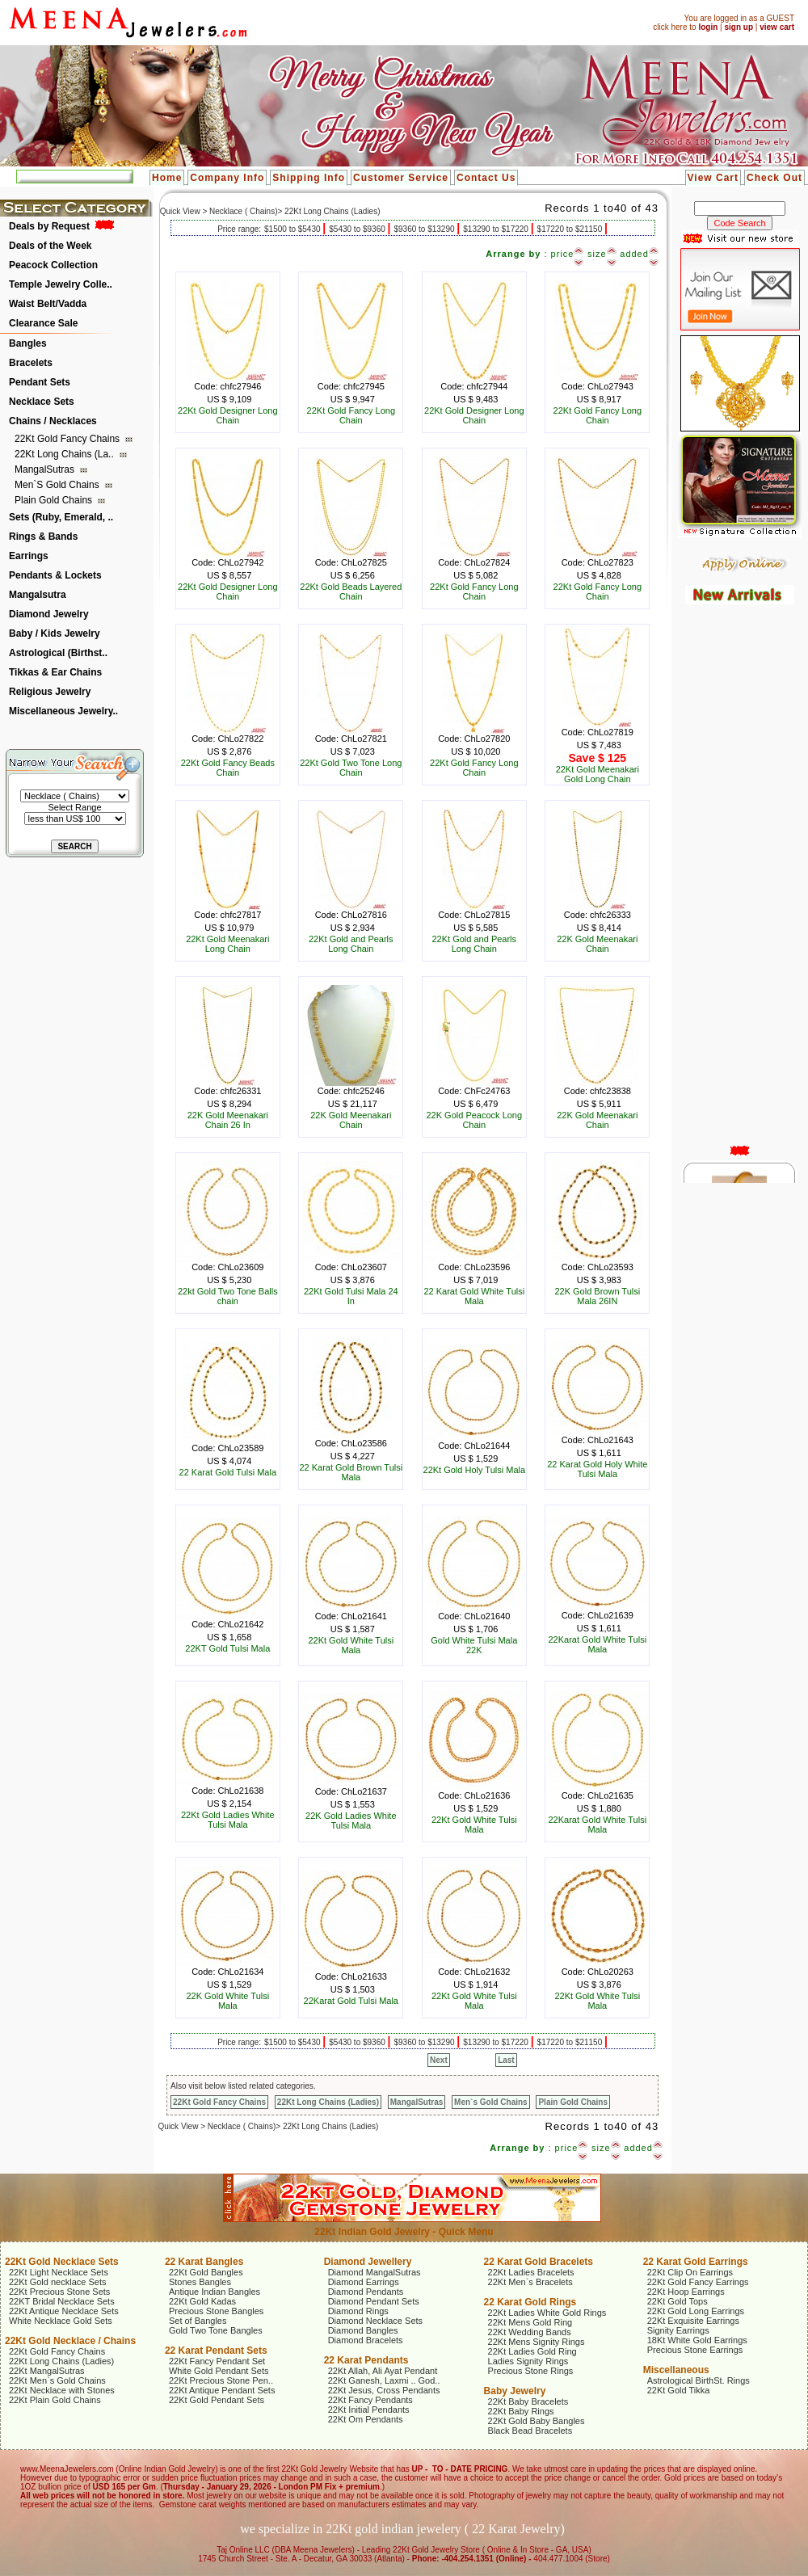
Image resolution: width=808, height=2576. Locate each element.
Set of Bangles (198, 2321)
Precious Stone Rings (531, 2371)
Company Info (227, 177)
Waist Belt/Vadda (47, 303)
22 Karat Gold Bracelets (538, 2261)
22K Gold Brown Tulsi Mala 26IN (597, 1296)
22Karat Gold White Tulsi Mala (597, 1644)
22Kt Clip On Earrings (690, 2272)
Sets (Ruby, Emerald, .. (61, 517)
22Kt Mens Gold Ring (530, 2322)
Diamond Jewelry (49, 614)
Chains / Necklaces (53, 421)
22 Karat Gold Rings (530, 2302)
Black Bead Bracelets (530, 2430)
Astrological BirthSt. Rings (698, 2380)
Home (167, 177)
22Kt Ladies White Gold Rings (547, 2312)
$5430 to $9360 (358, 229)
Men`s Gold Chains (58, 484)
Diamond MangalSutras (374, 2272)
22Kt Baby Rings (521, 2411)
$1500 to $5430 (293, 229)
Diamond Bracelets (365, 2340)
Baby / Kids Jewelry (54, 633)
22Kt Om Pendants (365, 2419)
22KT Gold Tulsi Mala (227, 1648)
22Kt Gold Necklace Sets (62, 2261)
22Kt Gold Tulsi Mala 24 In (351, 1296)
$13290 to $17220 (496, 229)
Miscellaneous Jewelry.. (63, 711)
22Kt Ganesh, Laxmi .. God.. (384, 2380)
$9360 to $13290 (425, 229)
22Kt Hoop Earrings (686, 2291)
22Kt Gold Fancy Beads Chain (228, 767)
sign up (738, 27)
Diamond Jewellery (368, 2261)
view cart (777, 27)
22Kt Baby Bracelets (528, 2401)
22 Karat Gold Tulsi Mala (227, 1472)
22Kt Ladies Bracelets (531, 2272)
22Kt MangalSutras (47, 2371)
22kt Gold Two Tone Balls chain (228, 1296)
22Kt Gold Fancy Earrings (698, 2282)
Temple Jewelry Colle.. (60, 284)
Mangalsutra (37, 594)
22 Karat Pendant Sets (216, 2350)
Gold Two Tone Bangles (216, 2330)
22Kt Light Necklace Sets (58, 2272)
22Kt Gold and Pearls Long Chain (351, 943)
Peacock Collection (53, 265)
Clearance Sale (43, 323)
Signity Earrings (678, 2330)
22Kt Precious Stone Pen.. (221, 2380)
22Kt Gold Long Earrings (695, 2311)
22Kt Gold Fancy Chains (68, 438)
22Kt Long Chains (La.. (65, 454)
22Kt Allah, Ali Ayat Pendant (383, 2371)
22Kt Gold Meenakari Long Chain (227, 943)
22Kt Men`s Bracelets (530, 2282)
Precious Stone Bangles (216, 2311)
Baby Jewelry (515, 2391)
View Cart (713, 177)
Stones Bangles (200, 2282)
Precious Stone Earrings (695, 2350)
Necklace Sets (41, 401)
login (708, 27)
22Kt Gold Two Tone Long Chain (351, 767)
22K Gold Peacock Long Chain (474, 1120)
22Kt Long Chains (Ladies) (328, 2102)
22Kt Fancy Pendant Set (217, 2361)
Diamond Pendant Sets (373, 2301)
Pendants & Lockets (55, 575)
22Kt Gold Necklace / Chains (70, 2341)
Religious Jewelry (49, 691)
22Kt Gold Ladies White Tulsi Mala (228, 1819)
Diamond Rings (358, 2311)
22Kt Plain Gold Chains (55, 2400)
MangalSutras (46, 469)
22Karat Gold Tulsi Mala (351, 2001)
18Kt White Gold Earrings (697, 2340)
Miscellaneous (676, 2370)
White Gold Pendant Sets (219, 2371)
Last (506, 2060)
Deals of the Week (50, 245)
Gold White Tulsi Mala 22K (474, 1645)
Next (439, 2060)
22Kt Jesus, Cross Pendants (384, 2390)
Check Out (774, 177)
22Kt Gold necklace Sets (57, 2282)
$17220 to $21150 (570, 229)
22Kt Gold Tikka (678, 2390)
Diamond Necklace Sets (375, 2321)
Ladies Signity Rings (528, 2361)
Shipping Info (308, 177)
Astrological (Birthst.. (58, 653)
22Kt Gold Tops (677, 2301)
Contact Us (486, 177)
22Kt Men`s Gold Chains (57, 2380)
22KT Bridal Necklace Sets (62, 2301)
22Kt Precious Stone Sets (59, 2291)
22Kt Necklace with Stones (62, 2390)
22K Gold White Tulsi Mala (227, 2000)
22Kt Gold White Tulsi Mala (350, 1645)
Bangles (28, 343)
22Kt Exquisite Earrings (693, 2321)
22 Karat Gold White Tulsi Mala (473, 1296)
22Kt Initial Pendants (369, 2409)
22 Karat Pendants (366, 2360)
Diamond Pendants (366, 2291)
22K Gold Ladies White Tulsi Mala (351, 1820)
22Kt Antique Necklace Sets (64, 2311)
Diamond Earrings (363, 2282)
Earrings (28, 556)
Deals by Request (49, 226)
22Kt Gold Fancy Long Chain (351, 415)
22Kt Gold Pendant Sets (216, 2400)
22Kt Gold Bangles (206, 2272)
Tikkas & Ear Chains (55, 672)
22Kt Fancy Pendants (370, 2400)
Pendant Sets (39, 382)
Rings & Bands (43, 536)
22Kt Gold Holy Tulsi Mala (474, 1470)
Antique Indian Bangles (214, 2291)
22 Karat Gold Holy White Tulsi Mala (597, 1469)
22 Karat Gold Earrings (695, 2261)
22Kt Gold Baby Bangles (536, 2421)
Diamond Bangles (363, 2330)
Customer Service (400, 177)
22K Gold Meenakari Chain (597, 943)
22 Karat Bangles (204, 2261)
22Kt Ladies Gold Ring (532, 2351)
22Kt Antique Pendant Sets (222, 2390)
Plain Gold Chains (55, 500)
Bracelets (31, 362)
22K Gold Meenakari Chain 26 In (227, 1120)
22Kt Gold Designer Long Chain (228, 415)
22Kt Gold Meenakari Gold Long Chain (597, 774)
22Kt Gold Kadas (202, 2301)
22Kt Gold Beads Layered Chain (351, 591)
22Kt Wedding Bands (529, 2332)
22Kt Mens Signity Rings (536, 2342)
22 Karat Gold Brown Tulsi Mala (350, 1472)
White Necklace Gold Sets (60, 2321)
